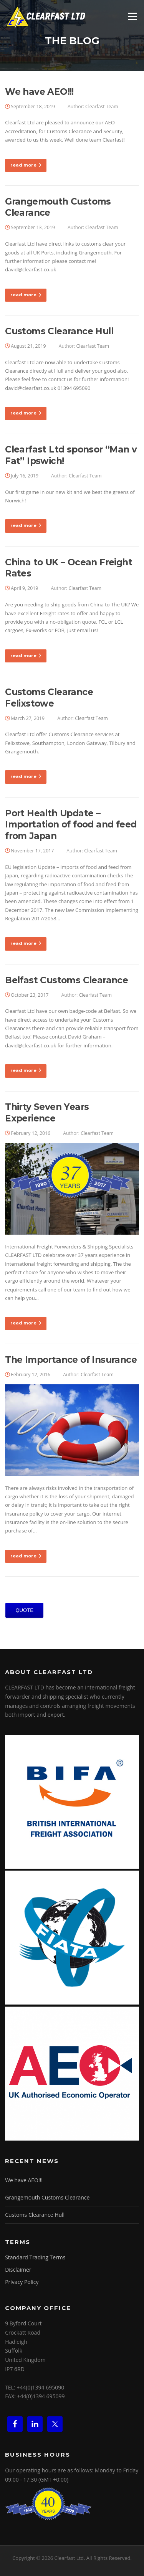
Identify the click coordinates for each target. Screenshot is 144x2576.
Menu (132, 16)
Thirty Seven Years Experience (47, 1112)
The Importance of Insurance (71, 1359)
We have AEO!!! (39, 91)
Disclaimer (18, 2269)
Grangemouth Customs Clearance (47, 2197)
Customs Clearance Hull (59, 331)
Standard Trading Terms (35, 2257)
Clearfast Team (101, 106)
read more (25, 165)
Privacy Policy (21, 2281)
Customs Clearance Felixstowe (49, 698)
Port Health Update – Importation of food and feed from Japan (70, 825)
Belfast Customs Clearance (66, 980)
